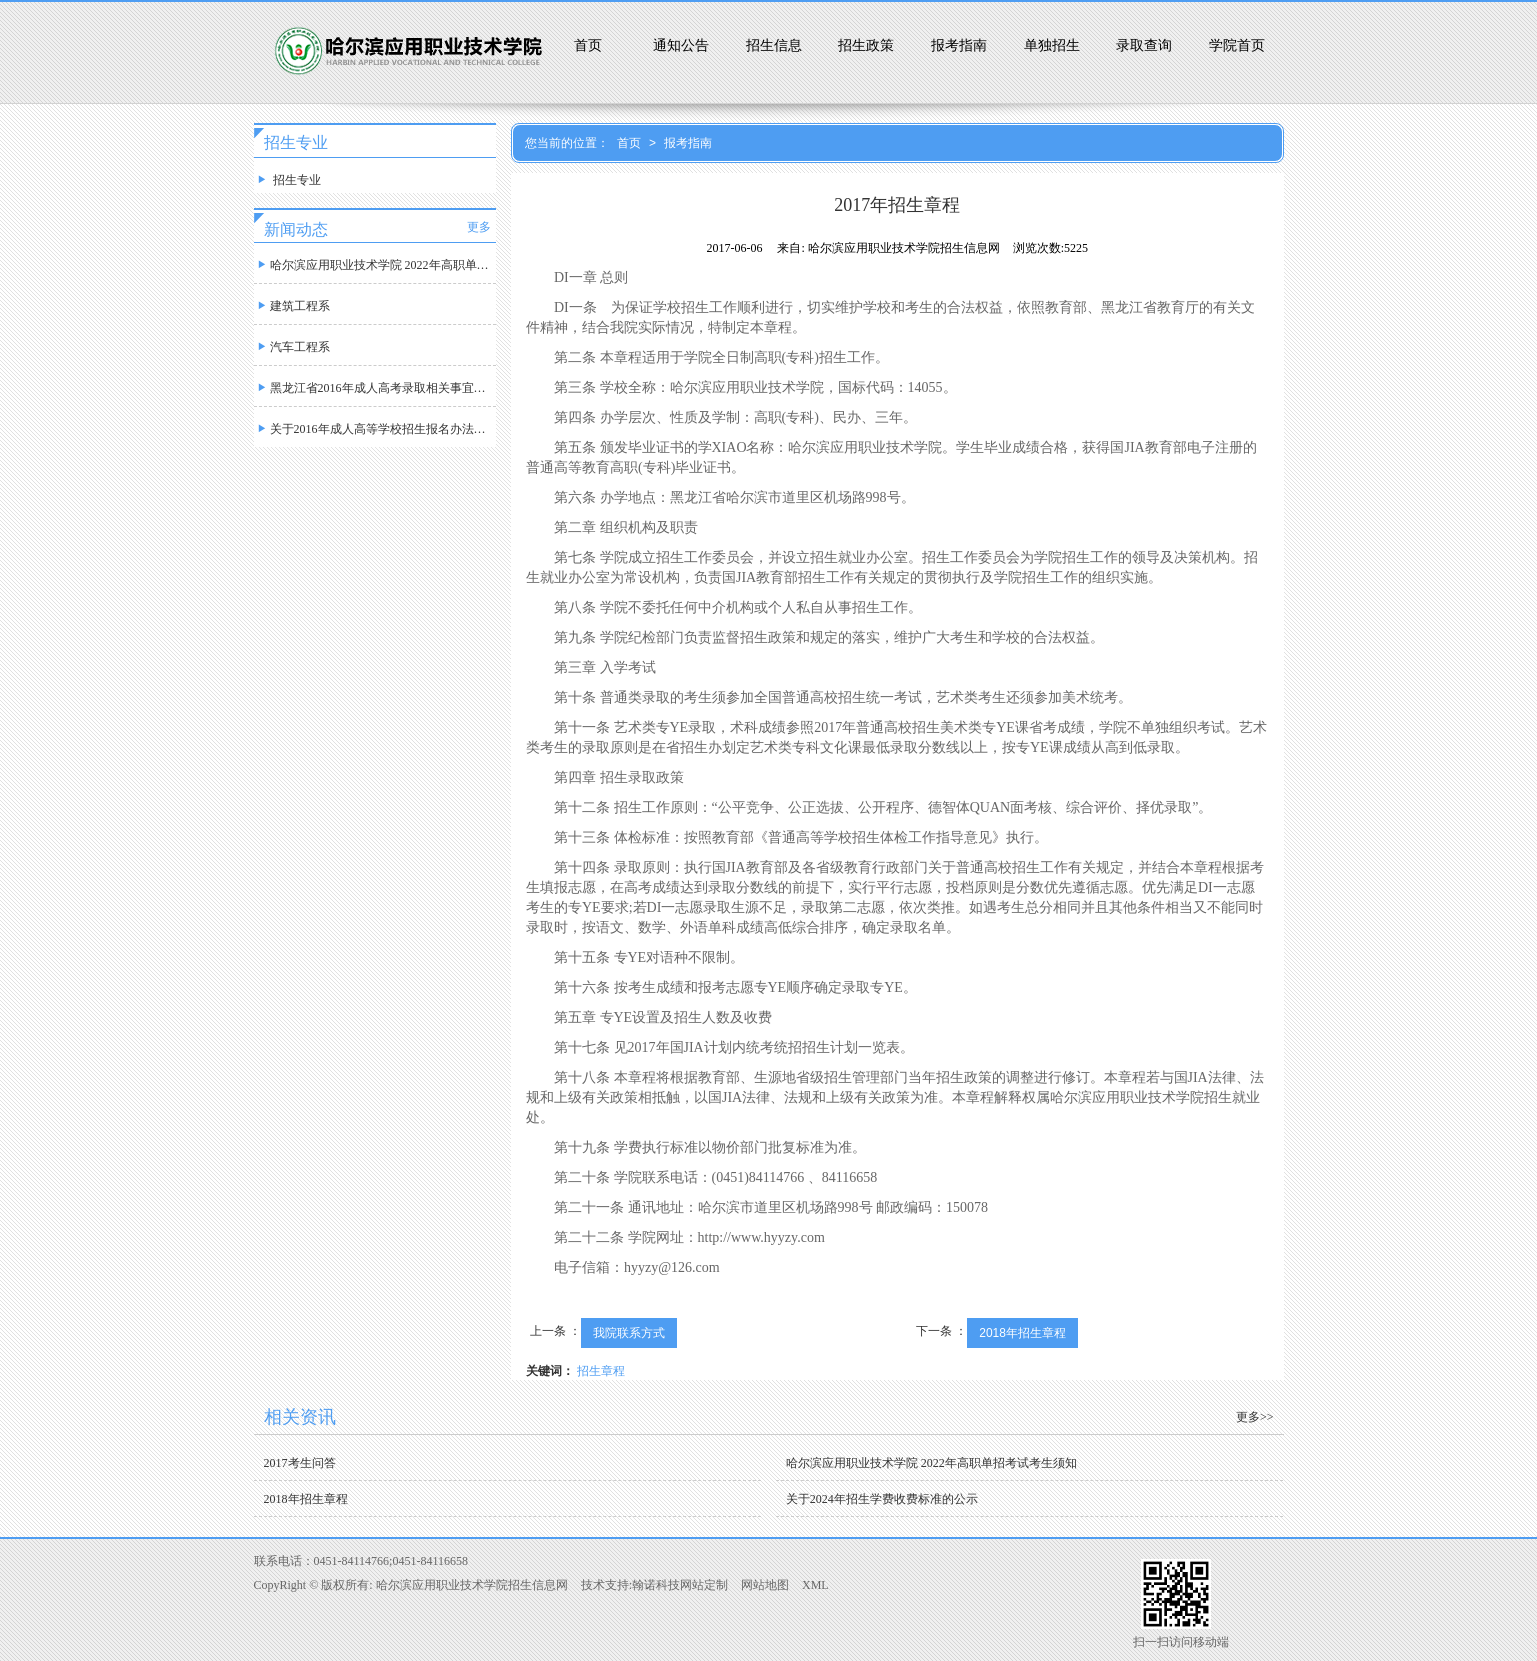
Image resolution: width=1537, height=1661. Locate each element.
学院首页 (1237, 45)
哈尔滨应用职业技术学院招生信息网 (472, 1585)
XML (815, 1585)
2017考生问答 (300, 1463)
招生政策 (866, 45)
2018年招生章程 (1022, 1333)
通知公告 (681, 45)
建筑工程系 (292, 301)
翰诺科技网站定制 (680, 1585)
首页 (588, 45)
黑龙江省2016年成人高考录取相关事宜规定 (375, 383)
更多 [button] (479, 227)
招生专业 (287, 175)
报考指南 (959, 45)
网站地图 (765, 1585)
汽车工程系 (292, 342)
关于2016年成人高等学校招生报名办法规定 (375, 424)
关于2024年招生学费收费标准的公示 (882, 1499)
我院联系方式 (629, 1333)
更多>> (1255, 1417)
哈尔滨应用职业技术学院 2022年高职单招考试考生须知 (931, 1463)
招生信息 (774, 45)
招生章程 (601, 1371)
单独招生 (1052, 45)
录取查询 (1144, 45)
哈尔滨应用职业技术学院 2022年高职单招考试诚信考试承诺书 (375, 260)
